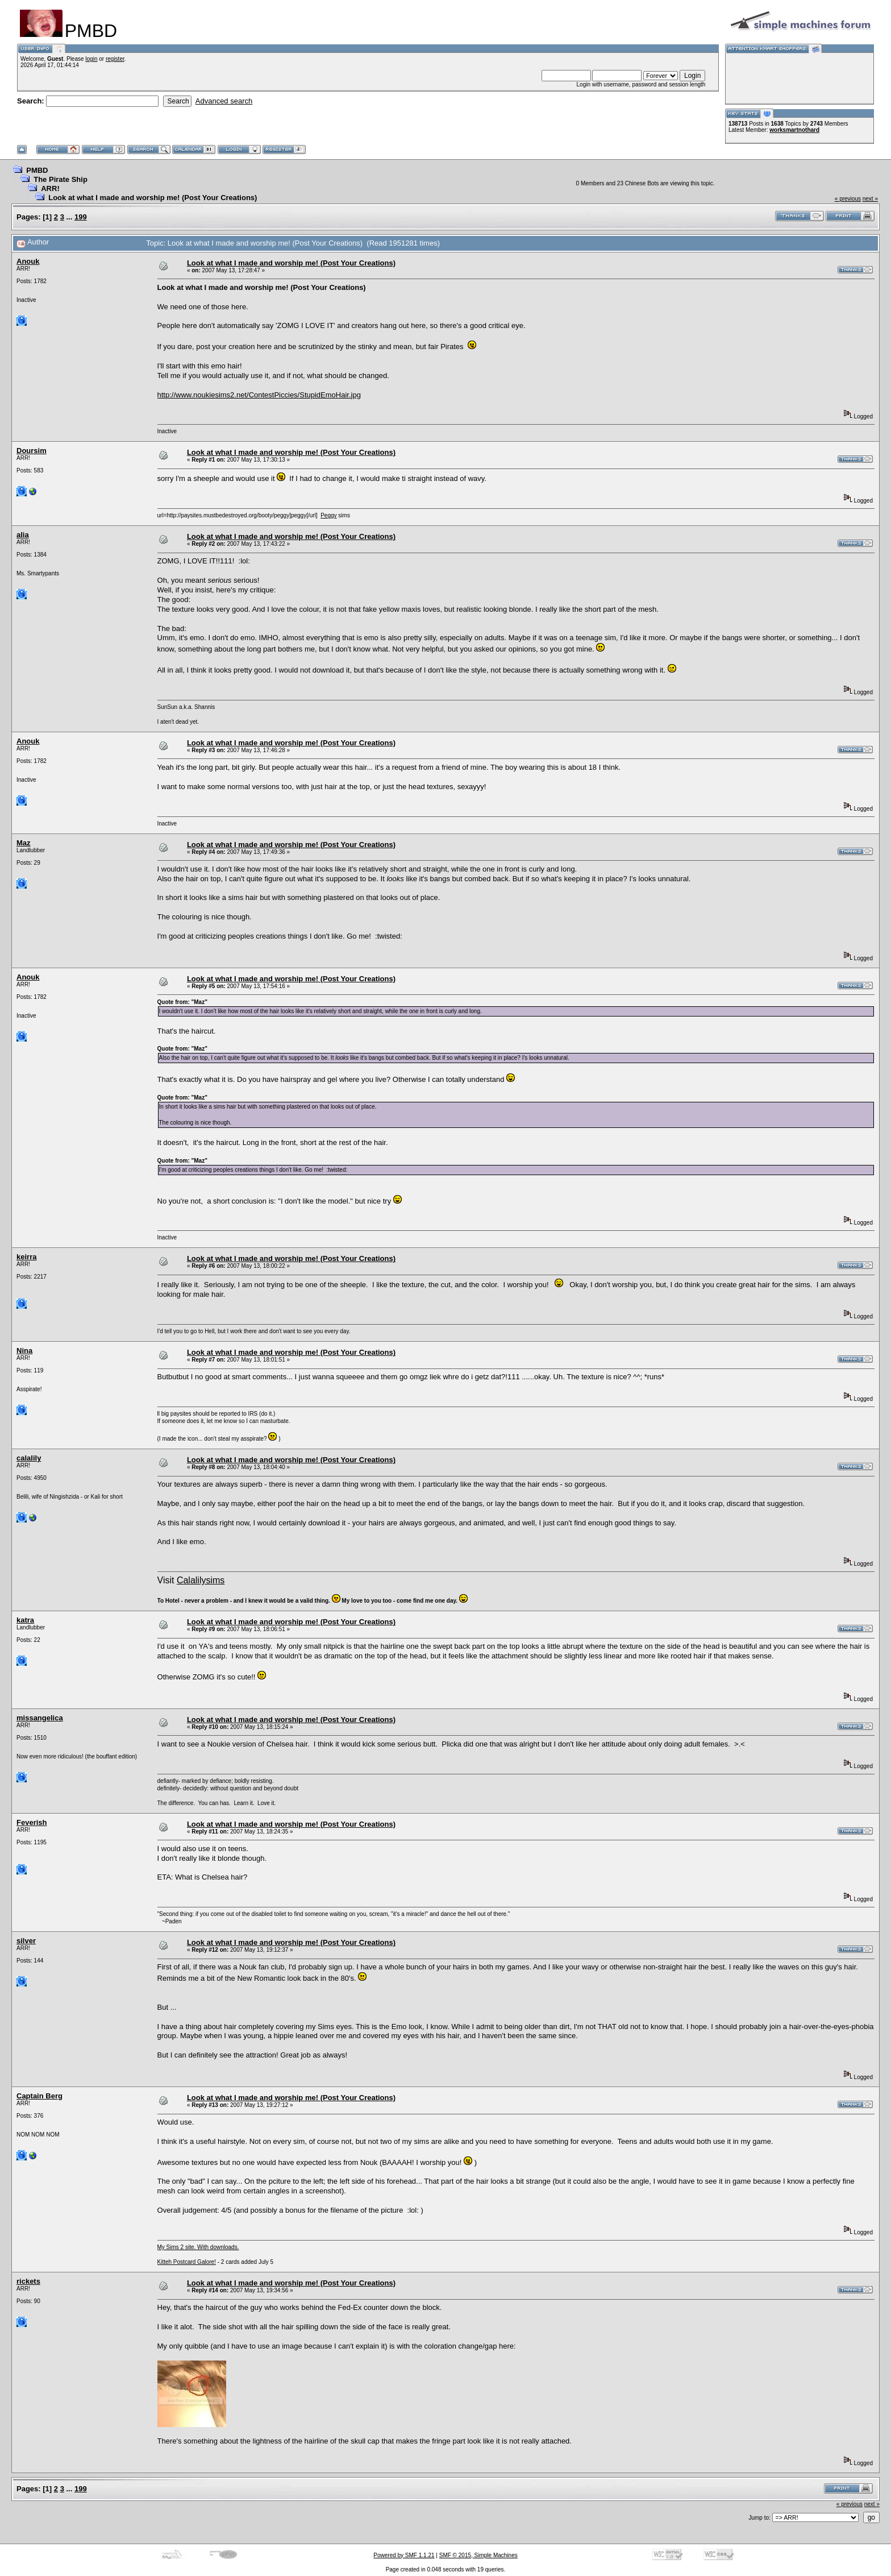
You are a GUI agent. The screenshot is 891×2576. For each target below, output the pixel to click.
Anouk (27, 261)
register (115, 59)
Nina (24, 1350)
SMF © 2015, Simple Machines (478, 2555)
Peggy (328, 515)
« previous (848, 199)
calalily (28, 1458)
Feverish (31, 1822)
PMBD (37, 170)
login (91, 59)
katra (25, 1620)
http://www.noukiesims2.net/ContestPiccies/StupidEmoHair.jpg (259, 395)
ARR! (50, 188)
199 (80, 217)
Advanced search (223, 101)
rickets (28, 2281)
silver (26, 1940)
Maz (23, 843)
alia (22, 534)
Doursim (31, 450)
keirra (26, 1256)
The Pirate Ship (61, 179)
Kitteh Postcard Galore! (186, 2262)
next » (870, 199)
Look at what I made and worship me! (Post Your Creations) (152, 197)
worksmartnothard (794, 130)
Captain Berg (39, 2096)
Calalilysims (200, 1580)
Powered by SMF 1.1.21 (403, 2555)
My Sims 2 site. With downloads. (198, 2247)
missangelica (39, 1718)
